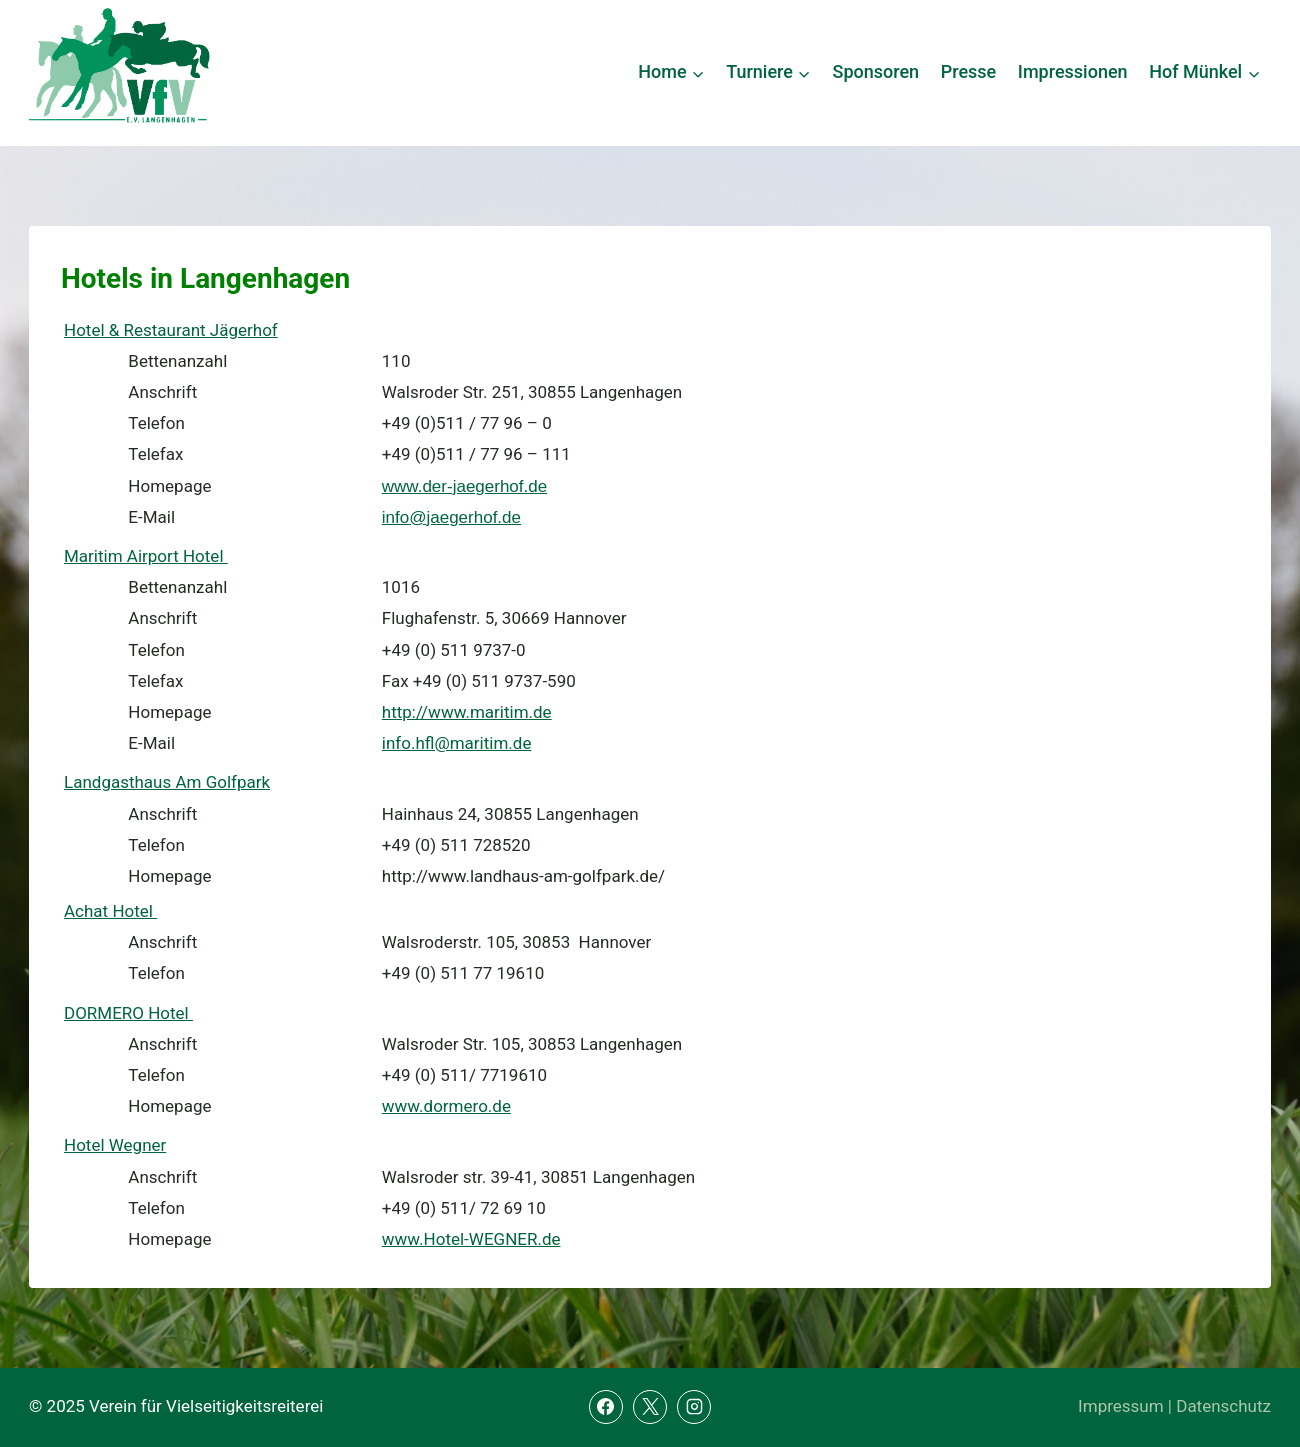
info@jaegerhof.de (451, 517)
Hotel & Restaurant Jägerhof (171, 330)
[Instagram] (694, 1407)
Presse (969, 71)
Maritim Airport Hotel (146, 556)
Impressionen (1073, 71)
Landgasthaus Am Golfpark (167, 782)
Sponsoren (876, 71)
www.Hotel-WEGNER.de (471, 1239)
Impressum (1121, 1406)
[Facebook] (606, 1407)
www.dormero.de (446, 1106)
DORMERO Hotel (128, 1013)
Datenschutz (1223, 1406)
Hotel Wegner (115, 1145)
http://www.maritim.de (467, 712)
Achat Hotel (110, 911)
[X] (650, 1407)
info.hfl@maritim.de (457, 743)
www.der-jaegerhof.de (464, 486)
